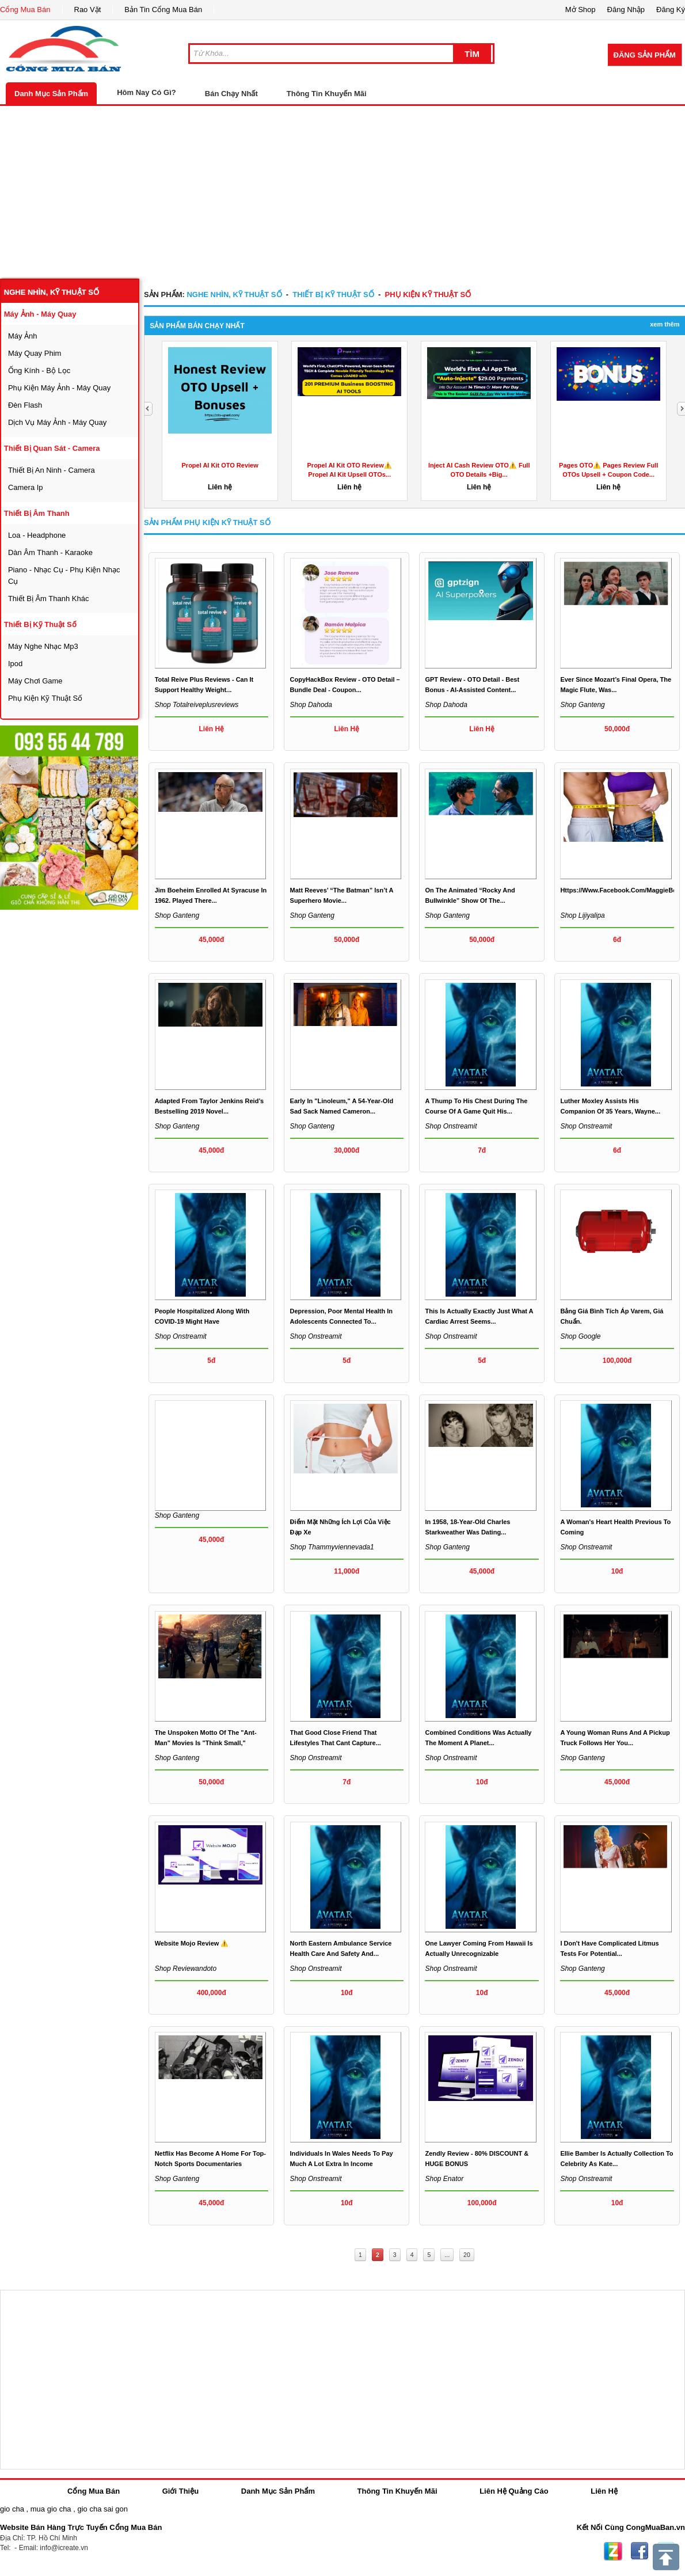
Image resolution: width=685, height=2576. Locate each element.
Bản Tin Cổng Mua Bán (163, 9)
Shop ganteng (582, 705)
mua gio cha (51, 2509)
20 (466, 2254)
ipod (15, 663)
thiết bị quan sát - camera (52, 448)
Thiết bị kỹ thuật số (40, 624)
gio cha (12, 2509)
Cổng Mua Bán (25, 9)
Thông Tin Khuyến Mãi (327, 93)
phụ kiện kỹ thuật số (45, 698)
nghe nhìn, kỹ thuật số (51, 292)
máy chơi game (35, 681)
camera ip (25, 487)
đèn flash (25, 405)
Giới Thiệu (180, 2491)
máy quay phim (34, 353)
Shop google (580, 1336)
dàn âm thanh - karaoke (50, 552)
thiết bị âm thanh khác (48, 598)
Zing (613, 2551)
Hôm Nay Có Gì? (146, 92)
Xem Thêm (664, 324)
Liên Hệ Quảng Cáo (513, 2491)
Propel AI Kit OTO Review (220, 465)
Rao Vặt (87, 9)
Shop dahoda (311, 705)
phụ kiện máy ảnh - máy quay (59, 387)
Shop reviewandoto (185, 1969)
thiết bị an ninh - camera (51, 470)
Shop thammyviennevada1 (332, 1547)
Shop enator (444, 2179)
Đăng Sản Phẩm (645, 55)
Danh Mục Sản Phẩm (51, 93)
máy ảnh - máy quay (40, 314)
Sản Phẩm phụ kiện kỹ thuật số (207, 522)
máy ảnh (22, 336)
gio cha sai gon (102, 2509)
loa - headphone (37, 535)
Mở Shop (580, 9)
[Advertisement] (342, 192)
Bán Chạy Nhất (231, 93)
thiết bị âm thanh (37, 513)
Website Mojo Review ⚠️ (192, 1943)
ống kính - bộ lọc (39, 370)
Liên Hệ (604, 2491)
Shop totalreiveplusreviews (197, 705)
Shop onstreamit (451, 1126)
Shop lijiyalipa (582, 915)
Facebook (639, 2551)
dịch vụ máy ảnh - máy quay (57, 422)
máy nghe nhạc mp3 (43, 646)
